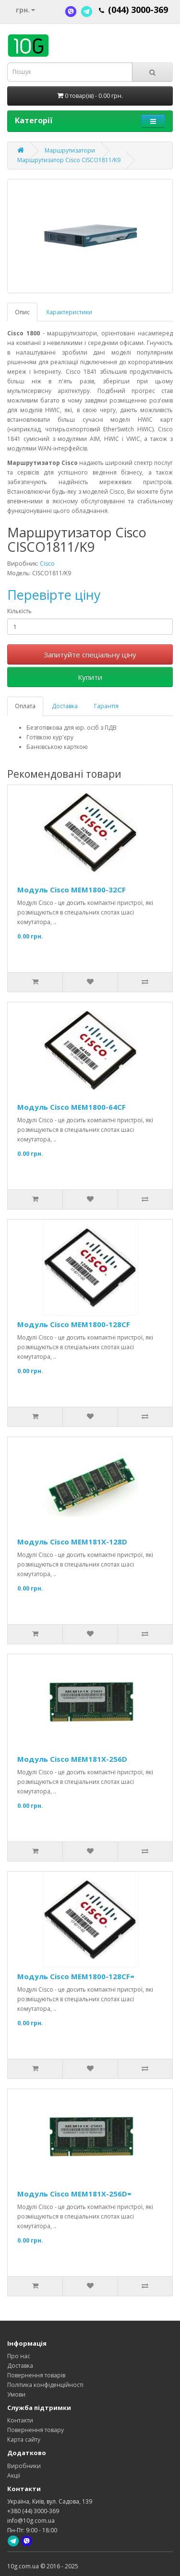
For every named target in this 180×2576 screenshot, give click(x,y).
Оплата (25, 706)
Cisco (47, 563)
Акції (13, 2475)
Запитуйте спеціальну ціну (90, 654)
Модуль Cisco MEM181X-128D (72, 1541)
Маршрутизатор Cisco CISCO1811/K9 (68, 160)
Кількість (19, 611)
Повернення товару (35, 2430)
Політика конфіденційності (45, 2385)
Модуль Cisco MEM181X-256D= (74, 2193)
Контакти (20, 2420)
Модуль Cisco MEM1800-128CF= (75, 1976)
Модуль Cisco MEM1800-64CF (71, 1107)
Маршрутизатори (70, 150)
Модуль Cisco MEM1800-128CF (73, 1324)
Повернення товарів (36, 2375)
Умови (16, 2394)
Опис (22, 312)
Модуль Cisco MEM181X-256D (72, 1759)
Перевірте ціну (54, 595)
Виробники (24, 2466)
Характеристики (69, 312)
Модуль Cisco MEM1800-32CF (71, 889)
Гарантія (106, 706)
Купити (90, 677)
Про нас (18, 2356)
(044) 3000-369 (138, 9)
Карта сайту (23, 2439)
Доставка (65, 706)
